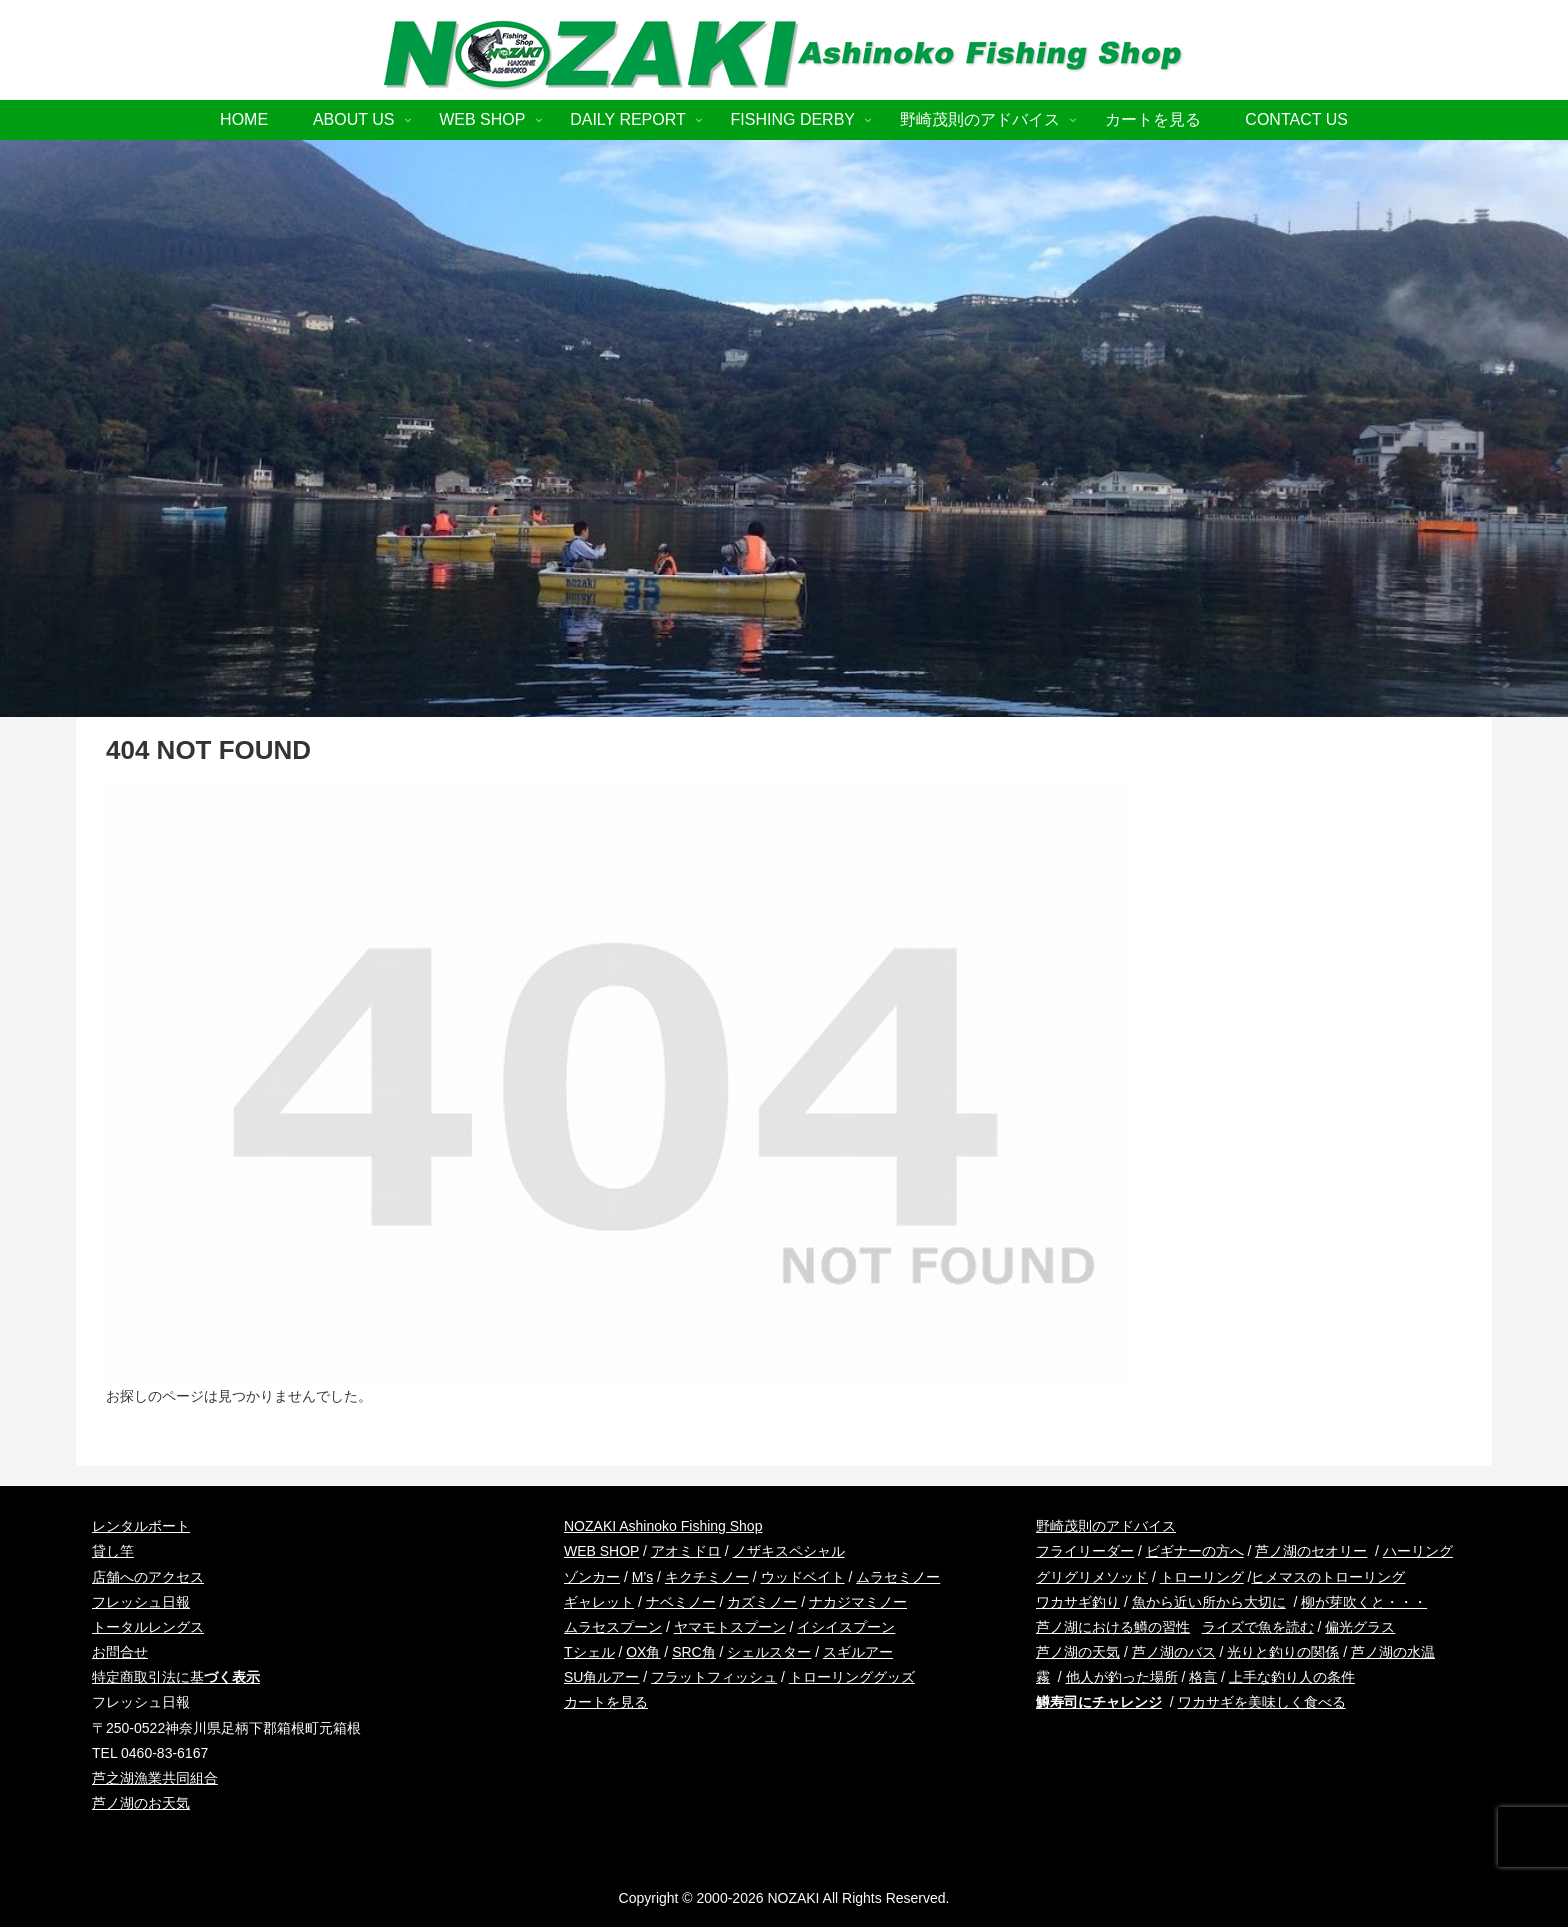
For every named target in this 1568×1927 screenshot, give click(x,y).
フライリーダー (1085, 1551)
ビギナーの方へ (1195, 1551)
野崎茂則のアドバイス (1106, 1526)
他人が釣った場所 (1122, 1677)
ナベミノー (681, 1602)
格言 (1203, 1677)
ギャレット (599, 1602)
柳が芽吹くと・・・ (1364, 1602)
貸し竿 (113, 1551)
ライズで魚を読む (1258, 1627)
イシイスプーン (846, 1627)
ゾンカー (592, 1577)
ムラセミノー (898, 1577)
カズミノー (762, 1602)
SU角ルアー (601, 1677)
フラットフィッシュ (714, 1677)
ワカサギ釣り (1078, 1602)
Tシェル (589, 1652)
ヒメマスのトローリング (1328, 1577)
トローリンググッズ (852, 1677)
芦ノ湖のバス (1174, 1652)
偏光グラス (1360, 1627)
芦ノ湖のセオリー (1311, 1551)
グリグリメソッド (1092, 1577)
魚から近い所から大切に (1209, 1602)
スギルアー (858, 1652)
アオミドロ (686, 1551)
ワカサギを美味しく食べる (1262, 1702)
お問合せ (120, 1652)
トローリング (1202, 1577)
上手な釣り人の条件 (1292, 1677)
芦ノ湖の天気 (1078, 1652)
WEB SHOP (601, 1551)
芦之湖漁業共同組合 (155, 1778)
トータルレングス (148, 1627)
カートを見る (606, 1702)
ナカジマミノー (858, 1602)
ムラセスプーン (613, 1627)
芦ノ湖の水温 (1393, 1652)
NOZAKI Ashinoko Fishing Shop (663, 1526)
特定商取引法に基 (176, 1677)
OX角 (643, 1652)
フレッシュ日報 (141, 1602)
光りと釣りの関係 (1283, 1652)
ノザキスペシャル (789, 1551)
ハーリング (1418, 1551)
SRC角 (694, 1652)
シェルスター (769, 1652)
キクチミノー (707, 1577)
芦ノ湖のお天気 (141, 1803)
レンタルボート (141, 1526)
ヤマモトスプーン (730, 1627)
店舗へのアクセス (148, 1577)
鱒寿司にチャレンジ (1099, 1702)
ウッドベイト (803, 1577)
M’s (643, 1577)
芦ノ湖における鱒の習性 (1113, 1627)
